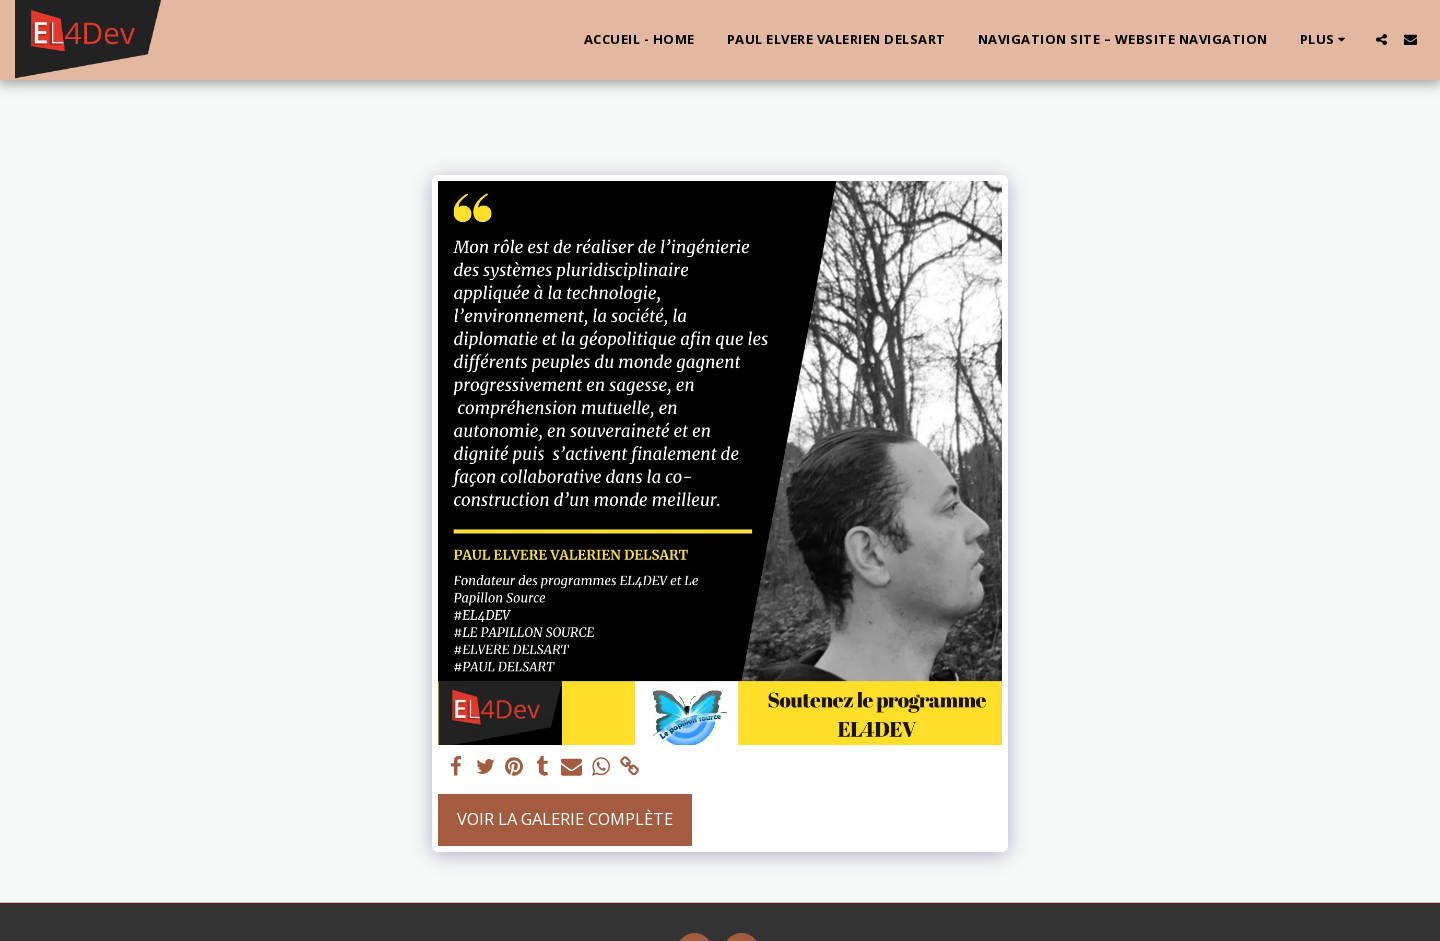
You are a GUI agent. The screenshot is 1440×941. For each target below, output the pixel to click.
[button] (1381, 39)
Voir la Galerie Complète (565, 818)
